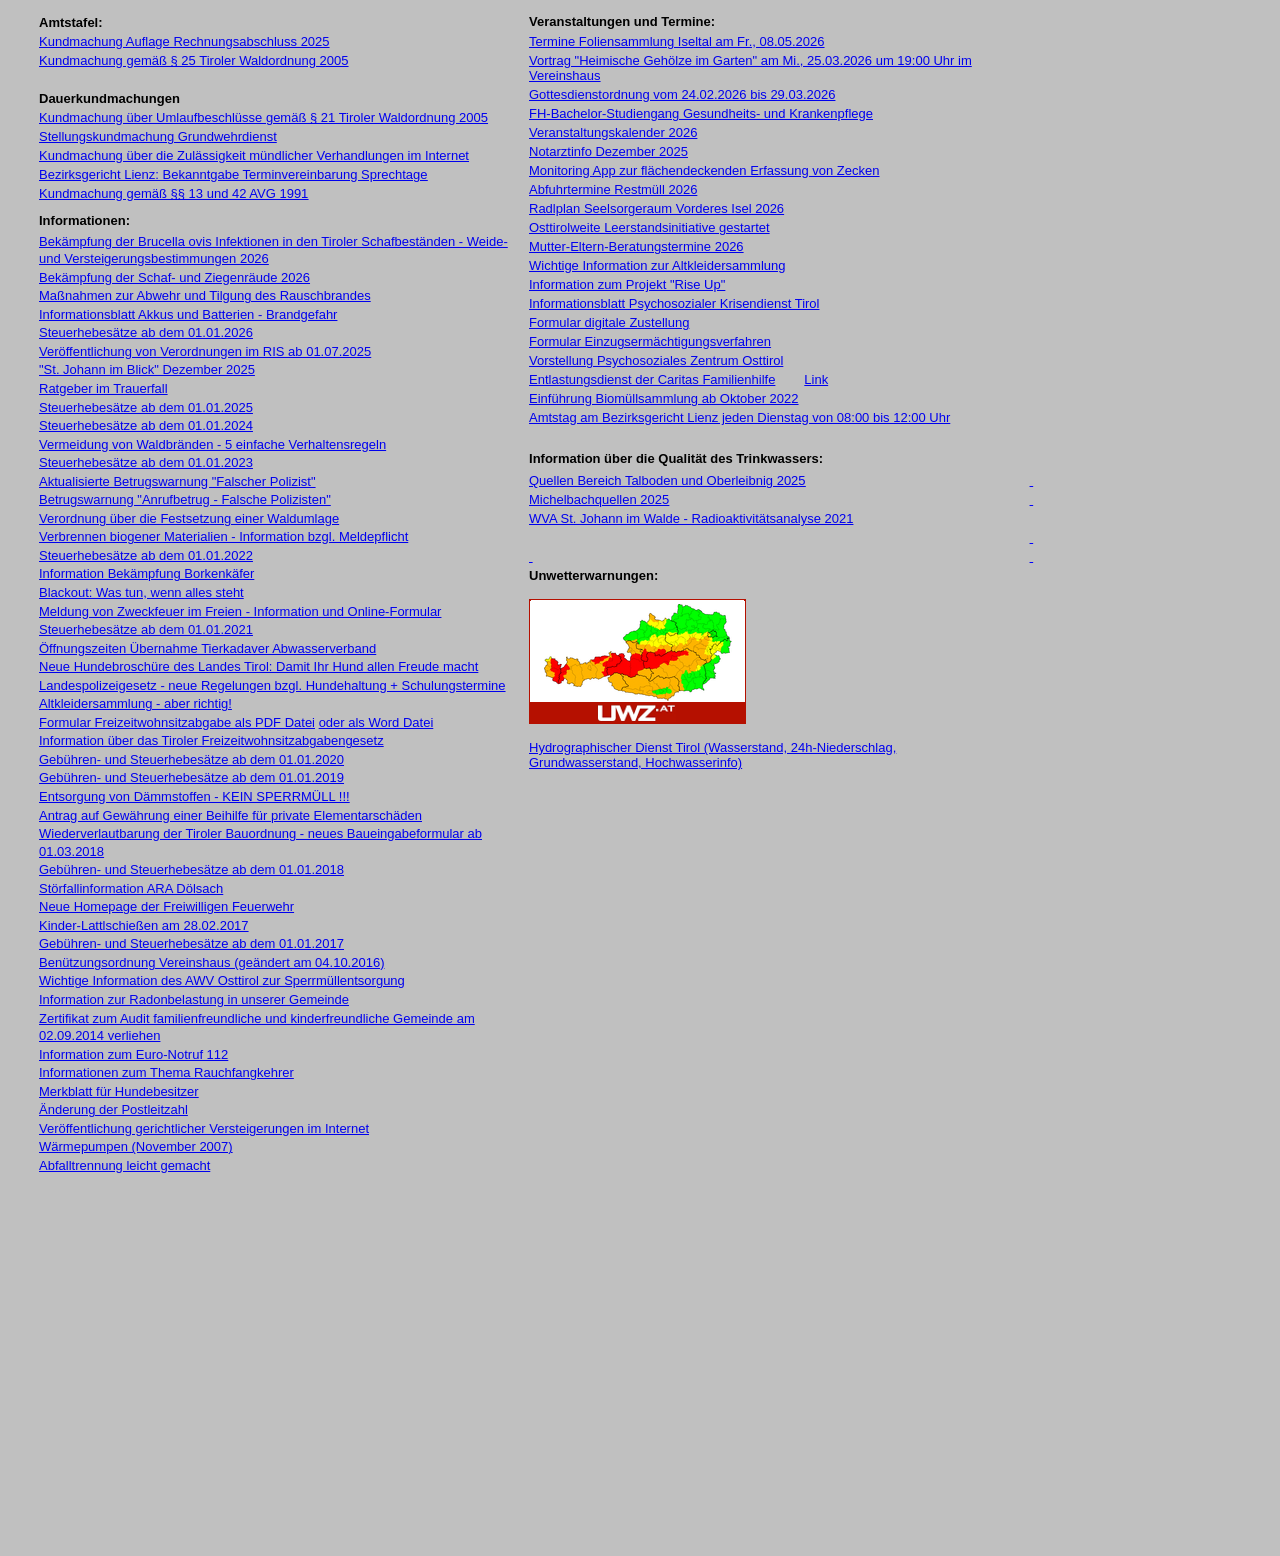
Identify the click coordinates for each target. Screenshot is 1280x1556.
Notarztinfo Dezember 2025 (608, 151)
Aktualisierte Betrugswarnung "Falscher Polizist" (177, 481)
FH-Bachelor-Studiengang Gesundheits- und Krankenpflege (701, 113)
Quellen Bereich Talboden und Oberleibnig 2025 (667, 480)
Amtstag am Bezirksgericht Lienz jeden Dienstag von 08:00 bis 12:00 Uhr (739, 417)
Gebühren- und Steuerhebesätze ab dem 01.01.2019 (191, 777)
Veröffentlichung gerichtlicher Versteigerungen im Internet (204, 1128)
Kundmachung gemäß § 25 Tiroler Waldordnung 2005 (194, 60)
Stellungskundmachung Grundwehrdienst (158, 136)
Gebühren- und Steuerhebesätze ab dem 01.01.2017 (191, 943)
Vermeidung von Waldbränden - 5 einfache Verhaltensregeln (212, 444)
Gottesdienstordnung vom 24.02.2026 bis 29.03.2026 (682, 94)
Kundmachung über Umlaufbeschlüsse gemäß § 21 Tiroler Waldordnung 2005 (263, 117)
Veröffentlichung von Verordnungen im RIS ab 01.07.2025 (205, 351)
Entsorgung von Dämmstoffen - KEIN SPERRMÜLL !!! (194, 796)
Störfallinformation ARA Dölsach (131, 888)
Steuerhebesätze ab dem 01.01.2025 (146, 407)
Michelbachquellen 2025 (599, 499)
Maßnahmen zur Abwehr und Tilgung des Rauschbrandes (205, 295)
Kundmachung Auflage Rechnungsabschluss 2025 (184, 41)
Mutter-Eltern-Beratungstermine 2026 (636, 246)
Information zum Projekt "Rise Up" (627, 284)
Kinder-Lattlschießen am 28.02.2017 (144, 925)
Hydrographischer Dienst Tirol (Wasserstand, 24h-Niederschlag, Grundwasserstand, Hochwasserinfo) (712, 755)
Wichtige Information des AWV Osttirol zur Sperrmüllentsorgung (222, 980)
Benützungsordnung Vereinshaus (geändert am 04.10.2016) (211, 962)
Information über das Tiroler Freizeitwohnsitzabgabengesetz (211, 740)
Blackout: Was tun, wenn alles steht (141, 592)
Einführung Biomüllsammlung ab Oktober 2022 (664, 398)
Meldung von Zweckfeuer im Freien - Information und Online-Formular (240, 611)
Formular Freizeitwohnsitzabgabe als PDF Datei (177, 722)
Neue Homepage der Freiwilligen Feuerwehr (166, 906)
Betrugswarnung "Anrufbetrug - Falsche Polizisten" (185, 499)
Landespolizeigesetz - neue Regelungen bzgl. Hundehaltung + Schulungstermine (272, 685)
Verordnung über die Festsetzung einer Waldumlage (189, 518)
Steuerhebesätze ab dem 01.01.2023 (146, 462)
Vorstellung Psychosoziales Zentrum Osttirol (656, 360)
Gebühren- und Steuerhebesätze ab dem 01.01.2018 (191, 869)
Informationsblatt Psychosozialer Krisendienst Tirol (674, 303)
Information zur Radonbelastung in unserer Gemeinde (194, 999)
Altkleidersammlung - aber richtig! (135, 703)
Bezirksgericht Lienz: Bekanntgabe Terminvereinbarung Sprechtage (233, 174)
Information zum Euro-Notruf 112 (133, 1054)
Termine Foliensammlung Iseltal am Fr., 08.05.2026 (677, 41)
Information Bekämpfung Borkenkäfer (146, 573)
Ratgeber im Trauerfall (103, 388)
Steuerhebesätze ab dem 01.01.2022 (146, 555)
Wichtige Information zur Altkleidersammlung (657, 265)
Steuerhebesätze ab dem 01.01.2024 (146, 425)
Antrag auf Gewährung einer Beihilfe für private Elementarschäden (230, 815)
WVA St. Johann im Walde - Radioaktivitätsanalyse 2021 (691, 518)
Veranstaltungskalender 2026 (613, 132)
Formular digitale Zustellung (609, 322)
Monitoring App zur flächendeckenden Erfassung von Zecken (704, 170)
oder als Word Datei (376, 722)
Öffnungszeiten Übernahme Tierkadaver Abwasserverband (207, 648)
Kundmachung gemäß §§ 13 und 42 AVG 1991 (173, 193)
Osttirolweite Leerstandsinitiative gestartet (649, 227)
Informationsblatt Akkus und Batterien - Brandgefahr (188, 314)
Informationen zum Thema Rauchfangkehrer (166, 1072)
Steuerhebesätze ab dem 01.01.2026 (146, 332)
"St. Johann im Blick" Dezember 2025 (147, 369)
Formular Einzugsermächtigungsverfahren (650, 341)
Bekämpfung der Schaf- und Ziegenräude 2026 (174, 277)
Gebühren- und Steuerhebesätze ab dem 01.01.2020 (191, 759)
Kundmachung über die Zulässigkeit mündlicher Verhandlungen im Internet (254, 155)
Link (816, 379)
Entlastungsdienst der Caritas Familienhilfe (652, 379)
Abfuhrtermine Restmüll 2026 (613, 189)
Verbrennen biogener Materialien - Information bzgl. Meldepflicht (223, 536)
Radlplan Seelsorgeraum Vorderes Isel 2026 (656, 208)
